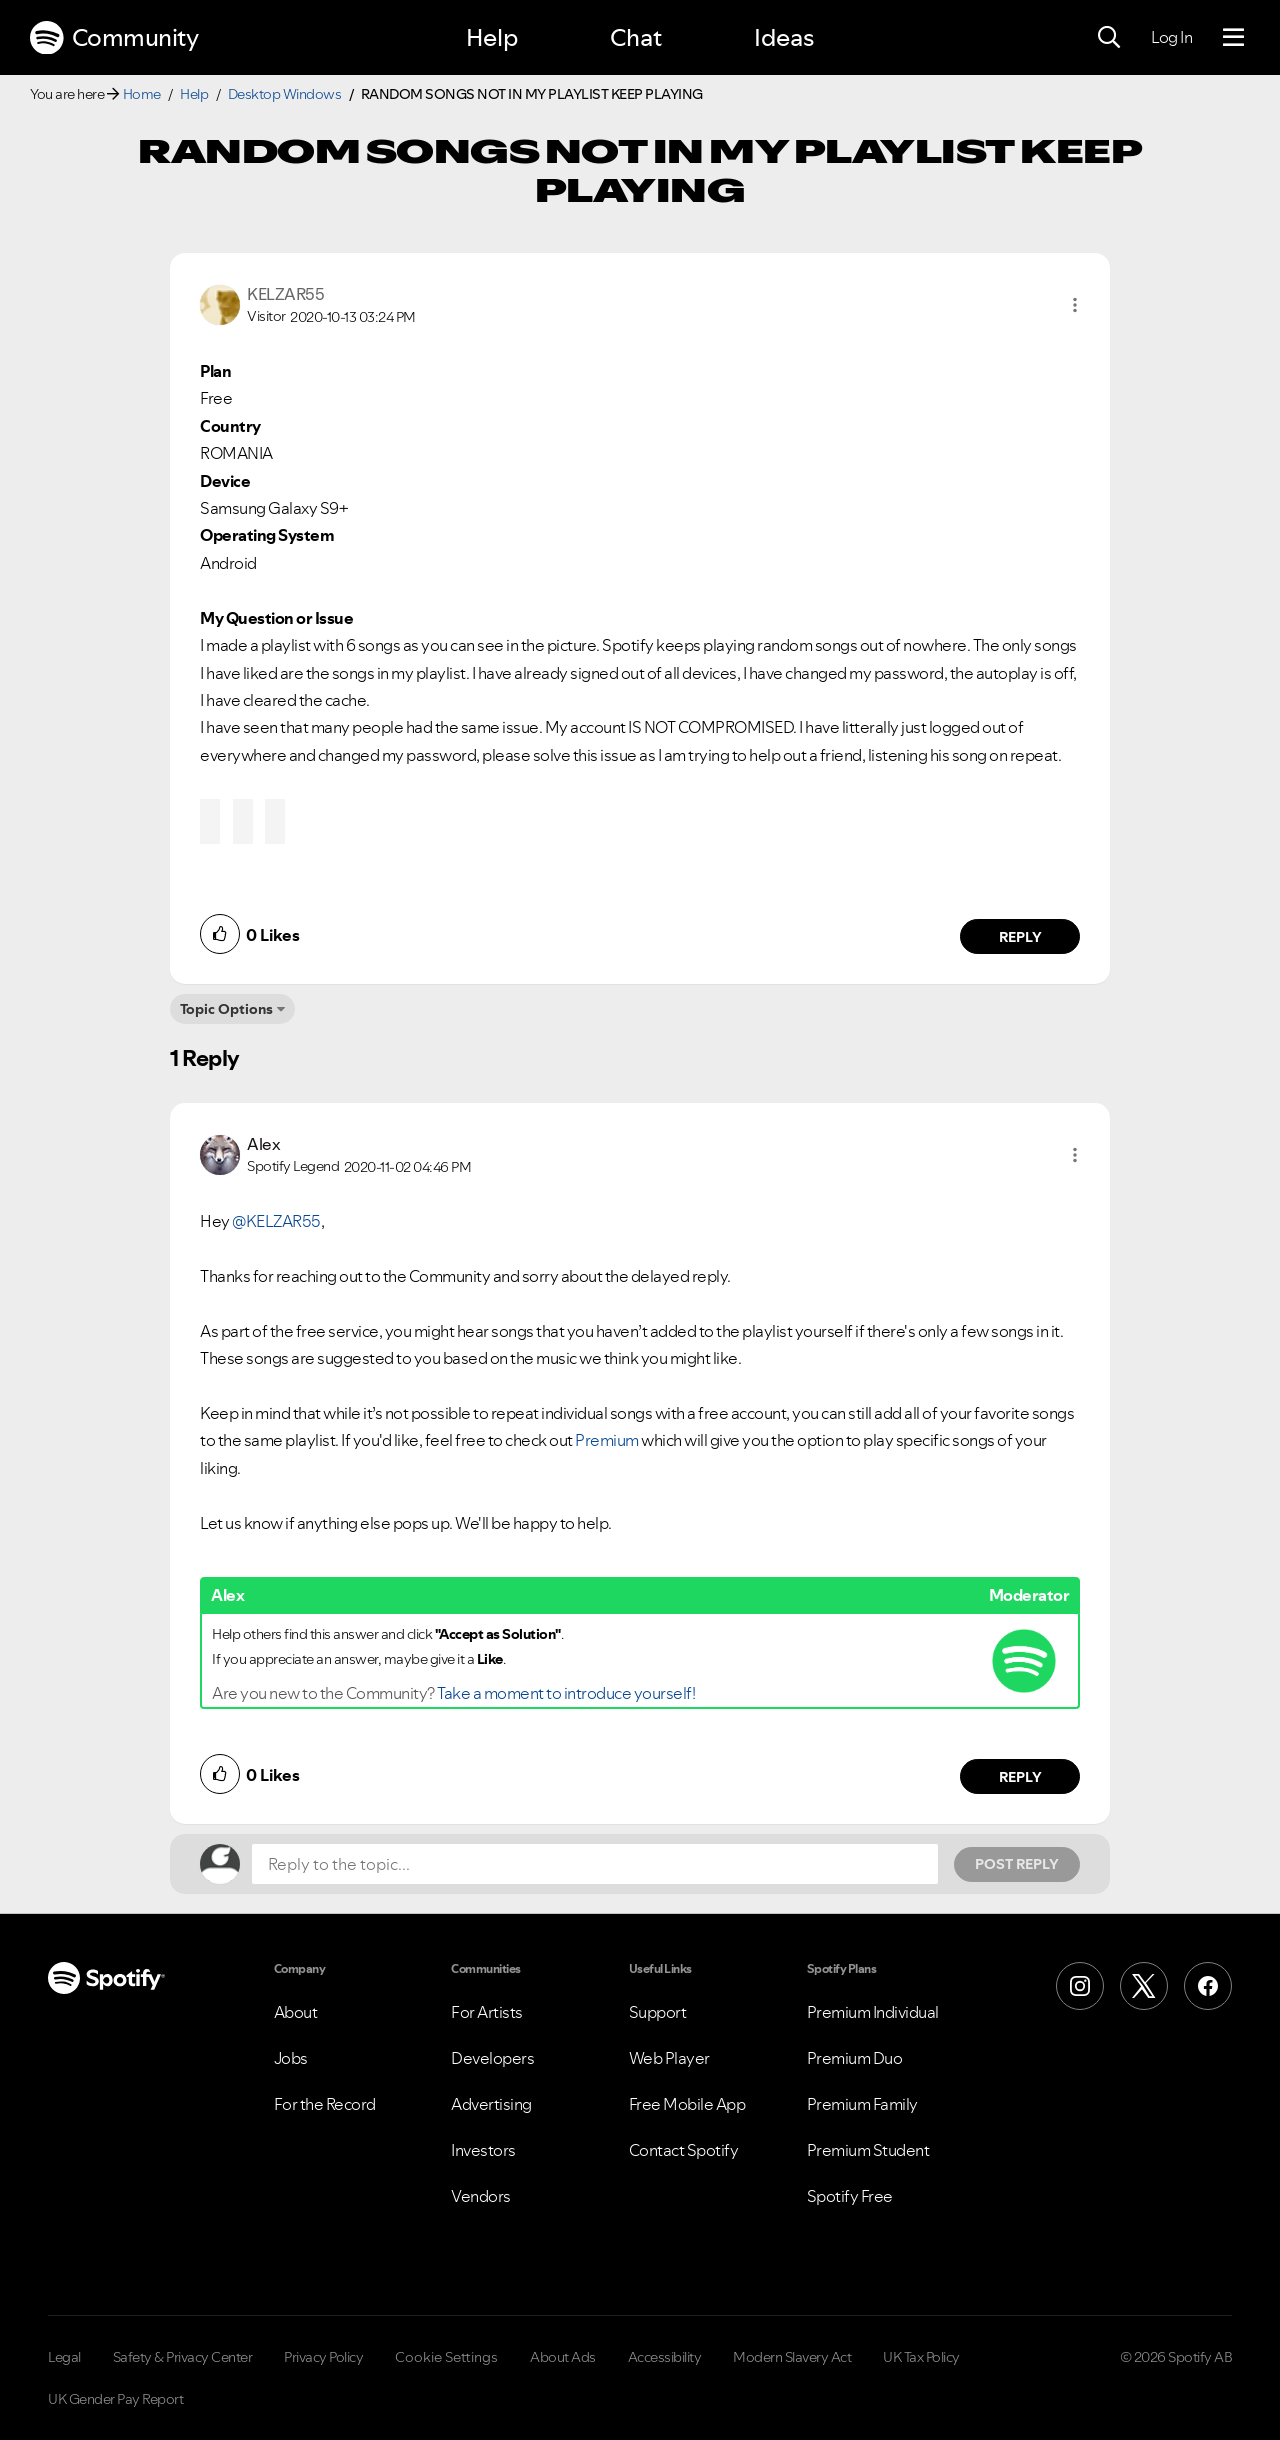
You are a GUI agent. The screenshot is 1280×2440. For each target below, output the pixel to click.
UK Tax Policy (921, 2357)
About (296, 2012)
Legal (64, 2357)
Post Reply (1017, 1864)
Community (114, 38)
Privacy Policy (323, 2357)
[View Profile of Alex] (263, 1144)
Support (658, 2012)
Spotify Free (850, 2196)
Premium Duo (855, 2058)
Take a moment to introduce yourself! (566, 1693)
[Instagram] (1080, 1986)
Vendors (481, 2196)
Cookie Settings (446, 2357)
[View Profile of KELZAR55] (285, 294)
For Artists (487, 2012)
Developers (492, 2058)
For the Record (325, 2104)
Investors (483, 2150)
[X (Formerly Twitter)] (1144, 1986)
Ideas (784, 37)
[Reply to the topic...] (595, 1864)
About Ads (563, 2357)
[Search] (1109, 38)
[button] (1075, 305)
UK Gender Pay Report (115, 2399)
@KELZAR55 (276, 1221)
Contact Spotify (684, 2150)
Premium (607, 1440)
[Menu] (1233, 38)
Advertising (491, 2104)
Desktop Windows (285, 94)
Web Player (669, 2058)
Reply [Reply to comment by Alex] (1020, 1777)
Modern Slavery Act (792, 2357)
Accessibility (665, 2357)
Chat (636, 37)
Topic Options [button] (226, 1009)
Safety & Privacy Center (183, 2357)
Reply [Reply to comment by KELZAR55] (1020, 937)
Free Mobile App (687, 2104)
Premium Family (862, 2104)
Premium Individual (873, 2012)
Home (142, 94)
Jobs (291, 2058)
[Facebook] (1208, 1986)
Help (492, 37)
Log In (1171, 37)
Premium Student (868, 2150)
